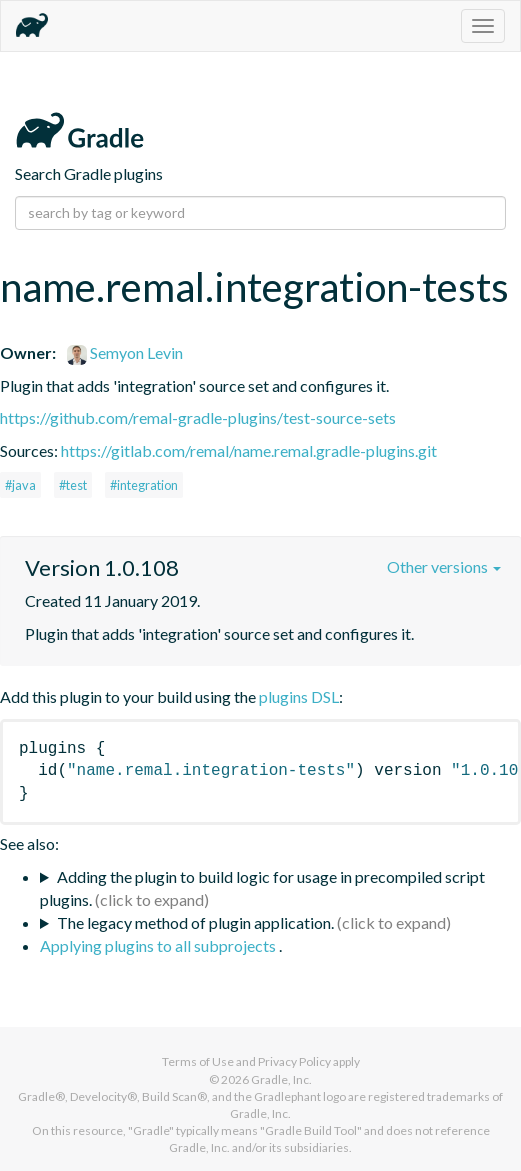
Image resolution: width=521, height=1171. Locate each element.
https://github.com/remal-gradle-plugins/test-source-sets (198, 417)
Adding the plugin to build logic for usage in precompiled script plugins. (262, 888)
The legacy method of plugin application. (195, 922)
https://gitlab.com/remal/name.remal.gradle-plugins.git (249, 450)
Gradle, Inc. (281, 1079)
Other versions (444, 566)
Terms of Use (198, 1061)
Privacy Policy (294, 1061)
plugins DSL (299, 696)
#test (73, 485)
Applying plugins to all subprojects (159, 945)
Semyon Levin (125, 352)
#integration (144, 485)
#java (20, 485)
